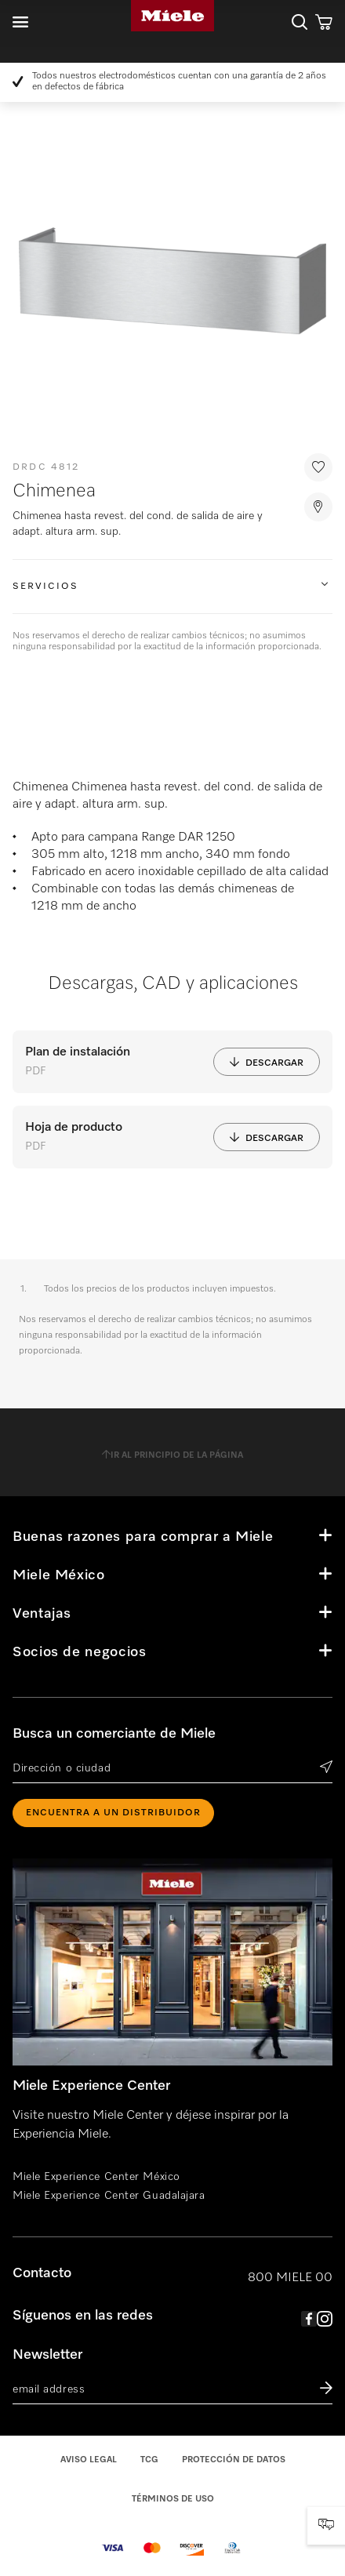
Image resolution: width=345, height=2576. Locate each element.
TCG (149, 2459)
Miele (172, 15)
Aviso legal (88, 2459)
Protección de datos (233, 2459)
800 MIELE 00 (290, 2278)
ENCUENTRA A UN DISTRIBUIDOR (113, 1813)
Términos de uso (173, 2498)
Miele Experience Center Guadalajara (109, 2195)
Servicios (45, 586)
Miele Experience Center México (96, 2176)
